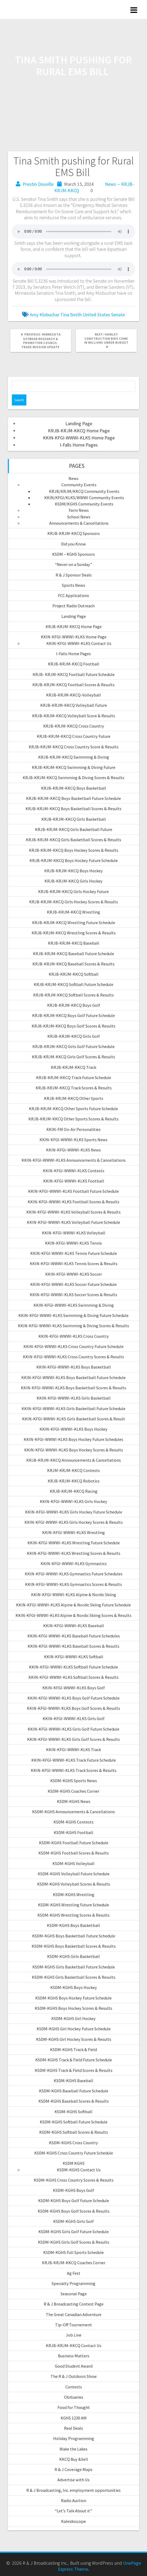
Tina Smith (71, 315)
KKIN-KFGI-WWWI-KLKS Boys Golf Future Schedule (73, 1698)
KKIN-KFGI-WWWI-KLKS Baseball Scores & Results (73, 1646)
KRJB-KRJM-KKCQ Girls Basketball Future (73, 829)
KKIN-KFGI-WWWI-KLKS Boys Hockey (73, 1429)
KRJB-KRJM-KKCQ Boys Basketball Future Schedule (73, 798)
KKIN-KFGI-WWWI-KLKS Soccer (73, 1274)
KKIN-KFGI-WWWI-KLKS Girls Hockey (73, 1501)
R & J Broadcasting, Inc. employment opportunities (73, 2490)
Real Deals (73, 2428)
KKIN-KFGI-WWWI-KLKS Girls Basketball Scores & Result (73, 1418)
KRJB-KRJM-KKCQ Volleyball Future (73, 705)
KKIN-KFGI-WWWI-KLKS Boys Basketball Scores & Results (73, 1387)
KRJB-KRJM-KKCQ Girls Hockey (73, 881)
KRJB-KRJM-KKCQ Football (73, 663)
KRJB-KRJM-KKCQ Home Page (79, 431)
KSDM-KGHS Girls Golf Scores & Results (73, 2242)
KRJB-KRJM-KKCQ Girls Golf (73, 1036)
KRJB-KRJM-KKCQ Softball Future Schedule (73, 984)
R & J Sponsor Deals (74, 575)
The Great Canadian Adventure (73, 2314)
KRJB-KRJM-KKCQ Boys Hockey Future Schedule (74, 860)
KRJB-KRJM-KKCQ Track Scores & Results (74, 1087)
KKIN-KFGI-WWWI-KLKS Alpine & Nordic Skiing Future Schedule (73, 1604)
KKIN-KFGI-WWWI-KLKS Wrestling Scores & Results (73, 1553)
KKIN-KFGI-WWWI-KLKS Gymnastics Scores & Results (73, 1584)
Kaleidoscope (73, 2521)
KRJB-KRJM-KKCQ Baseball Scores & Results (73, 963)
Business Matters (73, 2355)
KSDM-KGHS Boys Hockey (73, 1987)
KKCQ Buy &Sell (73, 2459)
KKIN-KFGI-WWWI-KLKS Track (73, 1749)
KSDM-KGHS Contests (73, 1822)
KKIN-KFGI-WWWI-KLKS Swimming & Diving (73, 1305)
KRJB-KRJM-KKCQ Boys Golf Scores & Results (73, 1026)
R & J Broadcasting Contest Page (74, 2304)
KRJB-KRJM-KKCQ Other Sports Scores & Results (73, 1118)
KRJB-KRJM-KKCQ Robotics (74, 1481)
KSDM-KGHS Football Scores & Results (73, 1853)
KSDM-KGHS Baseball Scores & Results (73, 2101)
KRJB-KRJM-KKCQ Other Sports (73, 1098)
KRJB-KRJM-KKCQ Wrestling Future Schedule (73, 922)
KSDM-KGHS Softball (73, 2111)
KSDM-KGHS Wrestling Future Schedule (73, 1904)
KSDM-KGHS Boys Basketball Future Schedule (73, 1935)
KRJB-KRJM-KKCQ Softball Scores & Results (73, 995)
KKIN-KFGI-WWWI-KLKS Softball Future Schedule (73, 1667)
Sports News (73, 585)
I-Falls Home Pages (79, 445)
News (73, 478)
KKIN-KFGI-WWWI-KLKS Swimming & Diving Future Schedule (73, 1315)
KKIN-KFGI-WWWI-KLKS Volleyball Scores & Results (73, 1212)
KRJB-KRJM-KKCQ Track (73, 1067)
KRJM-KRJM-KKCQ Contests (73, 1470)
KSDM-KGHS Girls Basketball (73, 1956)
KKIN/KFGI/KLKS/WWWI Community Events (84, 497)
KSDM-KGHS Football (73, 1832)
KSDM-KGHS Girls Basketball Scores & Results (73, 1977)
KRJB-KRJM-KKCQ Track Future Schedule (73, 1077)
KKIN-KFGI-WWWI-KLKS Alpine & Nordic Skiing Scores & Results (73, 1615)
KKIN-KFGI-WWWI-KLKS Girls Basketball (74, 1398)
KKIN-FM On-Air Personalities (73, 1129)
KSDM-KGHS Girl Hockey (73, 2018)
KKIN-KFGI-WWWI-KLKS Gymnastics (74, 1563)
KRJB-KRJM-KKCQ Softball (74, 974)
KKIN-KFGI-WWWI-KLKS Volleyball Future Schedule (73, 1222)
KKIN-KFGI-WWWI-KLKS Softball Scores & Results (73, 1677)
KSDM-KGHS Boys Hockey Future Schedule (73, 1998)
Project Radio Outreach (73, 605)
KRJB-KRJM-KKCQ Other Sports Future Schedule (73, 1108)
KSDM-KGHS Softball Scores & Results (73, 2132)
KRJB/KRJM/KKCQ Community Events (84, 491)
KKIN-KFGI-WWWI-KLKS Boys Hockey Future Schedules (73, 1439)
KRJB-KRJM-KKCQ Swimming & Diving (73, 757)
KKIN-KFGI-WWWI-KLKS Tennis (73, 1243)
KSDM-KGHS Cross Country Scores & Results (74, 2180)
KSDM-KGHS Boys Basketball (73, 1925)
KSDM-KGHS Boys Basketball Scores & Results (74, 1946)
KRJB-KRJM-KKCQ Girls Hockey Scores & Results (73, 901)
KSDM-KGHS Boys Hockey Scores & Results (73, 2008)
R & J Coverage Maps (73, 2469)
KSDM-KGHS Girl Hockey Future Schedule (74, 2028)
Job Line (73, 2335)
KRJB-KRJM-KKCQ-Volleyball (73, 695)
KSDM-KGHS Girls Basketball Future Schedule (73, 1966)
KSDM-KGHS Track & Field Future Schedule (73, 2059)
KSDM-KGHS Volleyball (73, 1863)
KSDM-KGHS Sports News (73, 1780)
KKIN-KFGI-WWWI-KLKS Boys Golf (73, 1687)
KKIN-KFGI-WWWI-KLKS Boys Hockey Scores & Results (73, 1449)
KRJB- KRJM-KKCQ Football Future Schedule (74, 674)
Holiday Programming (73, 2438)
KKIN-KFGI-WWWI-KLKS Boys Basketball (73, 1367)
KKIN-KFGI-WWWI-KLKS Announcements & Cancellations (74, 1160)
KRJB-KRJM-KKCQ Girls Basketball (73, 819)
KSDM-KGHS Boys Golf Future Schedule (73, 2200)
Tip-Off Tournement (73, 2324)
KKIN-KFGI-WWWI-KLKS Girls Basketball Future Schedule (73, 1408)
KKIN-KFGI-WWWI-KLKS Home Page (79, 438)
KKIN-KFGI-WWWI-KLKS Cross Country (73, 1336)
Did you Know (73, 544)
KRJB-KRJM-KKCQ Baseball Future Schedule (73, 953)
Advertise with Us (73, 2479)
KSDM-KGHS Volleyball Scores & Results (73, 1884)
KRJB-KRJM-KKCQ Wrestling (73, 912)
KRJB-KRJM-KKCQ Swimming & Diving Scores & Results (73, 777)
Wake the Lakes (73, 2449)
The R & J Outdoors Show (74, 2376)
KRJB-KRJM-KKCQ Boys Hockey (73, 870)
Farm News (79, 510)
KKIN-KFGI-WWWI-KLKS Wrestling (73, 1532)
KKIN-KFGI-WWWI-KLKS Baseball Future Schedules (73, 1635)
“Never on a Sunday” (73, 564)
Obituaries (73, 2397)
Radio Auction (73, 2500)
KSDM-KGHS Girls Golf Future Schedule (73, 2231)
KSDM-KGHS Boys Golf (73, 2190)
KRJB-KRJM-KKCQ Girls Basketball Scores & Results (73, 839)
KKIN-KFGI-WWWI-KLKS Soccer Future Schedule (73, 1284)
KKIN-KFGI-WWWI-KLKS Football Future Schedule (73, 1191)
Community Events (78, 484)
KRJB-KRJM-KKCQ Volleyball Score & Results (73, 715)
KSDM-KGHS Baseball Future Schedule (73, 2090)
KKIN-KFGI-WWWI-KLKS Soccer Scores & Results (73, 1294)
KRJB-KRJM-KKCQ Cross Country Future (73, 736)
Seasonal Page (74, 2293)
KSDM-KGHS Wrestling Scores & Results (73, 1915)
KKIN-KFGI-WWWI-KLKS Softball (73, 1656)
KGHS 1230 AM (74, 2417)
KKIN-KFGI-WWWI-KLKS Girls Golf (74, 1718)
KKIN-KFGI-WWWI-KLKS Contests (73, 1170)
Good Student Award (73, 2366)
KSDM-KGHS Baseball (73, 2080)
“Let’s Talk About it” (73, 2510)
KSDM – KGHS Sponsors (73, 554)
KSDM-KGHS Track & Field (73, 2049)
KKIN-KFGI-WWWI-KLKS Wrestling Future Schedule (73, 1542)
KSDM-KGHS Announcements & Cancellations (73, 1811)
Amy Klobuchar (44, 315)
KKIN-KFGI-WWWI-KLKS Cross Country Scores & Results (73, 1356)
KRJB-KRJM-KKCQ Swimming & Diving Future (73, 767)
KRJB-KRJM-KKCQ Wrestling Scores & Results (74, 932)
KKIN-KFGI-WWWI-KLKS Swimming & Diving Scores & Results (73, 1325)
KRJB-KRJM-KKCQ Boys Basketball (73, 788)
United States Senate (104, 315)
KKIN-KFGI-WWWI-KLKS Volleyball (73, 1232)
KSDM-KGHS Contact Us (79, 2169)
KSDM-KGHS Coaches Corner (73, 1791)
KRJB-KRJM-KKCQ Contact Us (73, 2345)
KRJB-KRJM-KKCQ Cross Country (73, 726)
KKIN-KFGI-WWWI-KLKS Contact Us (78, 643)
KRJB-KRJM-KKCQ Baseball (73, 943)
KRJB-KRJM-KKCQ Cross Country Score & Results (74, 746)
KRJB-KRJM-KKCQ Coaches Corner (73, 2262)
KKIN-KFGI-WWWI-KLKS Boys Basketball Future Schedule (73, 1377)
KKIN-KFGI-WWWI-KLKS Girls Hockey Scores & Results (73, 1522)
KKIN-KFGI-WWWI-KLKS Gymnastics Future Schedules (73, 1573)
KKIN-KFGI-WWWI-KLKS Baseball (73, 1625)
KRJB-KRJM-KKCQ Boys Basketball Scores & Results (73, 808)
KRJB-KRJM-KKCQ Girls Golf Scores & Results (73, 1056)
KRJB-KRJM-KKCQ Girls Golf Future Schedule (73, 1046)
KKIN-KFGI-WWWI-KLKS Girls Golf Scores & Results (73, 1739)
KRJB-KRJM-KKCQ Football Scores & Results (73, 684)
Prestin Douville (38, 184)
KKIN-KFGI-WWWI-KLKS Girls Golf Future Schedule (73, 1729)
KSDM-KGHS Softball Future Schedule (73, 2121)
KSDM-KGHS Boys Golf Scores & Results (74, 2211)
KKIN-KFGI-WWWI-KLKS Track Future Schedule (73, 1760)
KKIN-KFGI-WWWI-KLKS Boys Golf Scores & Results (73, 1708)
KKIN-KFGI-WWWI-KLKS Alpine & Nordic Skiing (73, 1594)
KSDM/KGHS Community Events (84, 504)
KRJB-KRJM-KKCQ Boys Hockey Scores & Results (73, 850)
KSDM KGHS (74, 2163)
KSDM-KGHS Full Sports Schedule (73, 2252)
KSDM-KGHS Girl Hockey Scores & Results (73, 2039)
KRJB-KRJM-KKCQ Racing (73, 1491)
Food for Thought (73, 2407)
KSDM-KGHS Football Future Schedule (73, 1842)
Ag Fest (73, 2273)
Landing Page (78, 423)
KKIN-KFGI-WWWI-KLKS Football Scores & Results (73, 1201)
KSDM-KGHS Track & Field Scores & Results (73, 2070)
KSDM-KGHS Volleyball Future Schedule (74, 1873)
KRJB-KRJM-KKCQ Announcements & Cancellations (73, 1460)
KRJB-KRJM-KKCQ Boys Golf (73, 1005)
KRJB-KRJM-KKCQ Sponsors (73, 533)
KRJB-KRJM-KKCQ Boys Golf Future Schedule (73, 1015)
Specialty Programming (73, 2283)
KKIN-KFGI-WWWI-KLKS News (73, 1149)
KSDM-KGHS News (73, 1801)
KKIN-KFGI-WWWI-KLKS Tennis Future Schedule (73, 1253)
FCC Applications (73, 595)
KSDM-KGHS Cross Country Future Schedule (73, 2153)
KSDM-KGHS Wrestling (73, 1894)
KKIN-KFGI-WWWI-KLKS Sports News (73, 1139)
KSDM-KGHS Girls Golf (73, 2221)
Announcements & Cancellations (79, 523)
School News (78, 516)
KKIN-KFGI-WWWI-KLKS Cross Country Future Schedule (73, 1346)
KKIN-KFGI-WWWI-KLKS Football (73, 1181)
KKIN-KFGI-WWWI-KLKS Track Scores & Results (73, 1770)
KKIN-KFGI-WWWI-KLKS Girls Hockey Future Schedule (73, 1512)
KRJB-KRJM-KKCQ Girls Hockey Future (73, 891)
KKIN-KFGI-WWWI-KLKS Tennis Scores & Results (73, 1263)
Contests (73, 2386)
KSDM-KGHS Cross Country (73, 2142)
